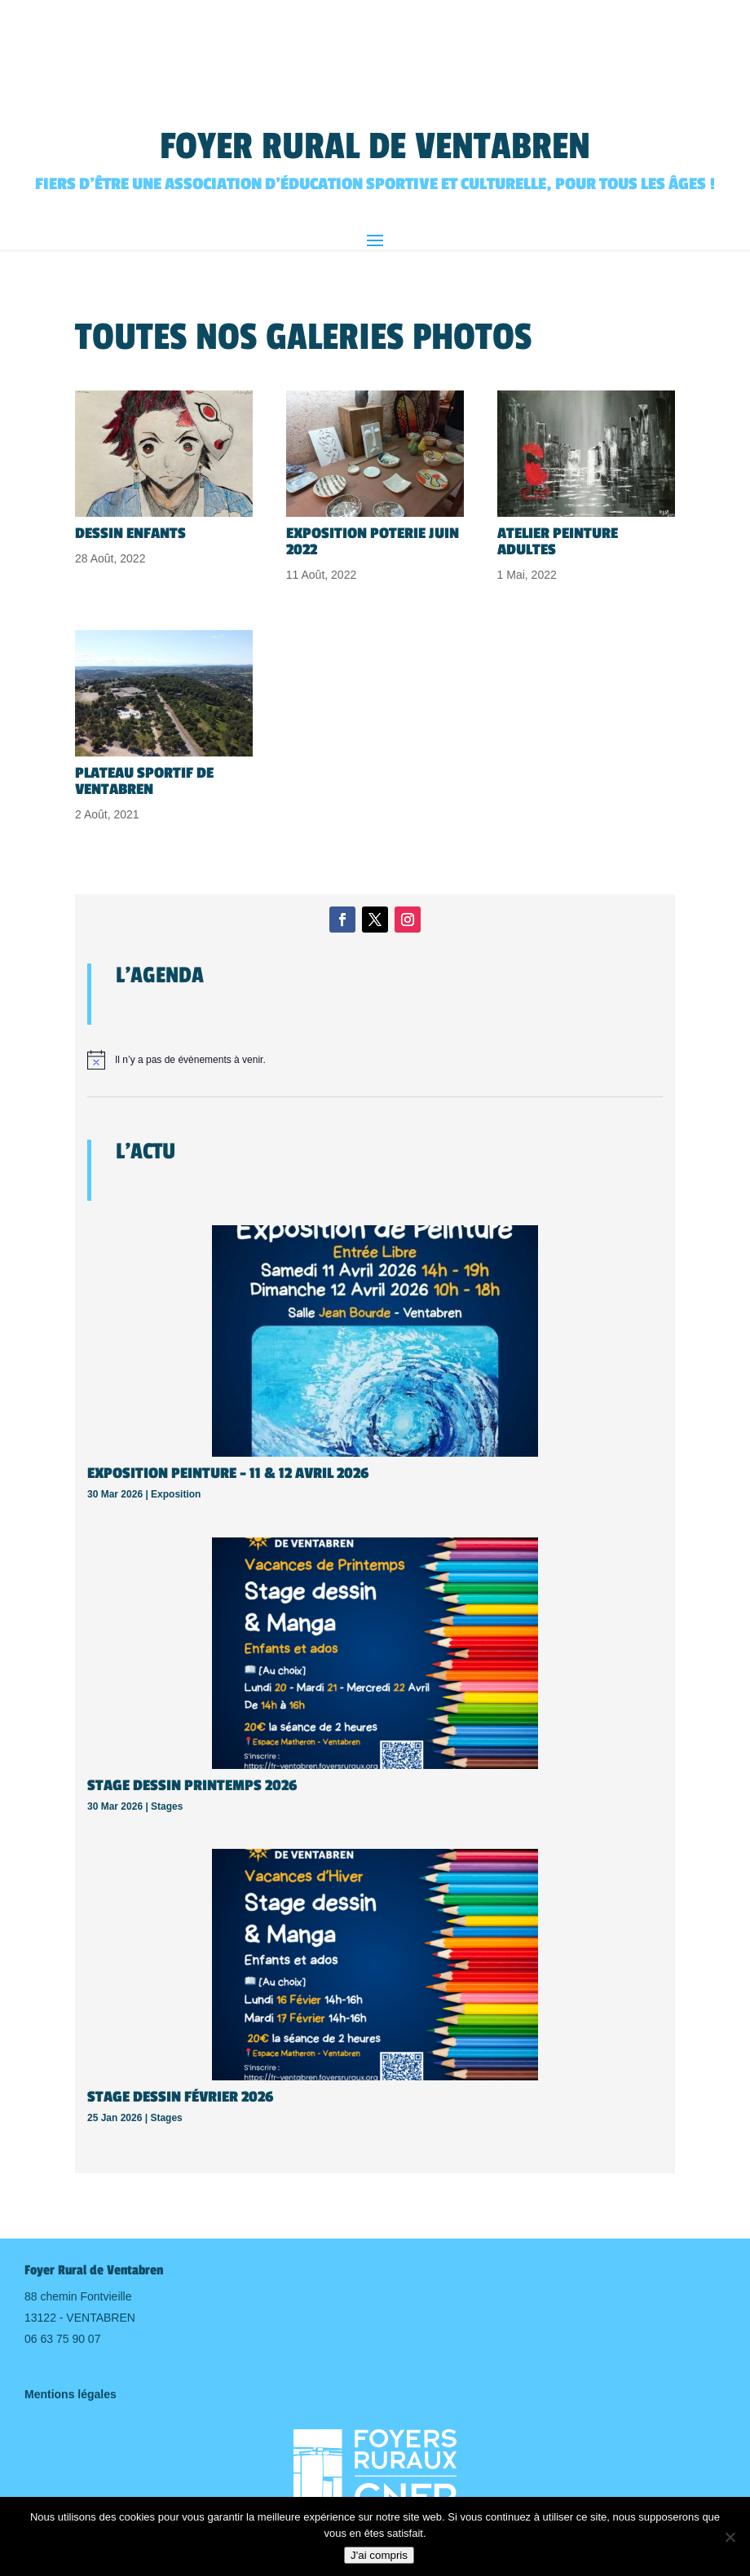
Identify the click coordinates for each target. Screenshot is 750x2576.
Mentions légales (70, 2394)
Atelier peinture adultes (557, 541)
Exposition (176, 1494)
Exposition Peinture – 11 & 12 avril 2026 (227, 1473)
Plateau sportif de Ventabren (144, 781)
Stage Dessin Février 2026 (180, 2097)
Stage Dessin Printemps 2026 (192, 1785)
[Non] (729, 2537)
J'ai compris (379, 2555)
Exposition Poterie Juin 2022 (372, 541)
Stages (167, 1806)
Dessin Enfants (130, 533)
